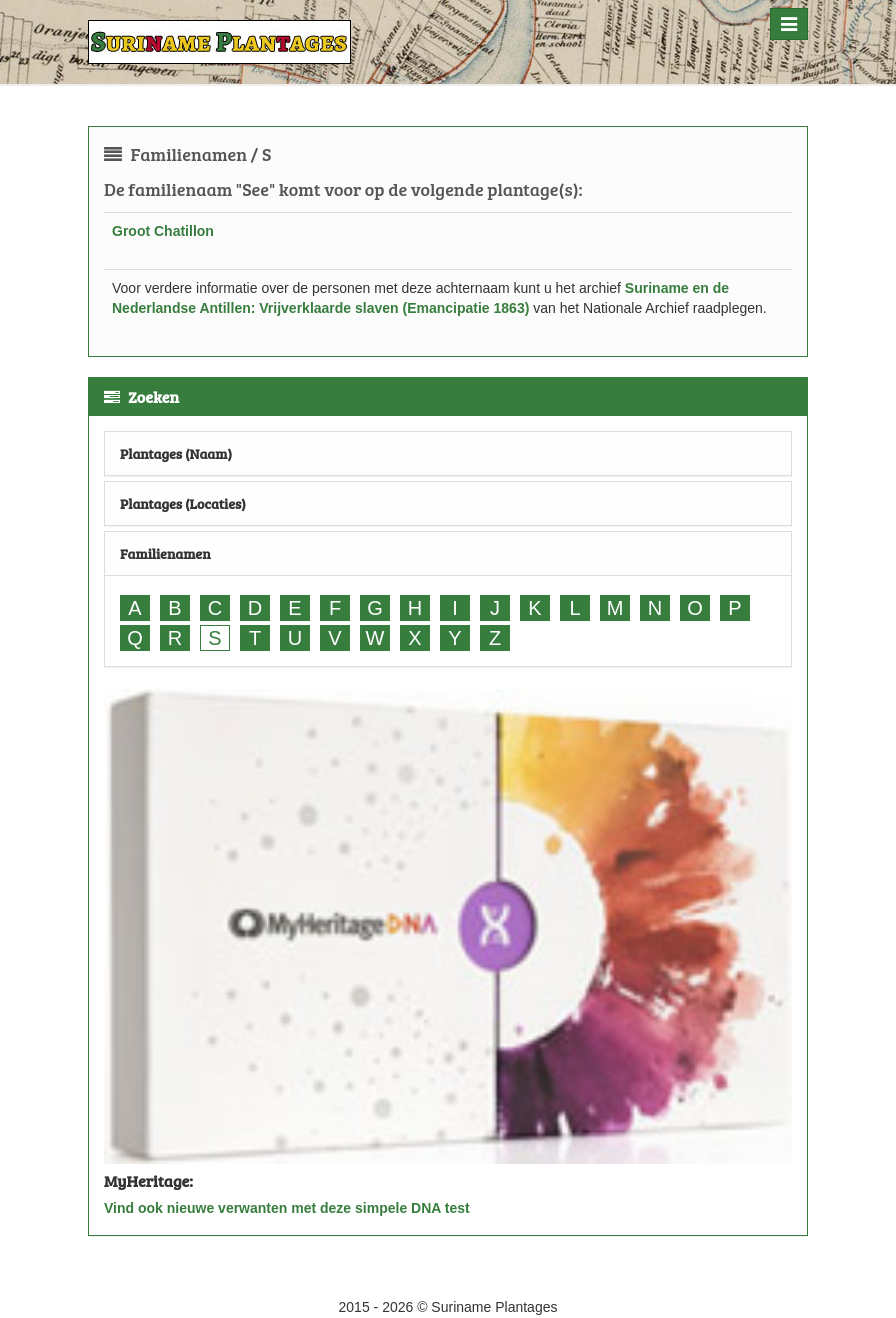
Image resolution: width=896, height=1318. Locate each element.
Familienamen (165, 553)
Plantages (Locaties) (183, 503)
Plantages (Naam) (176, 453)
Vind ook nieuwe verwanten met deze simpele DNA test (287, 1208)
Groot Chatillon (163, 231)
